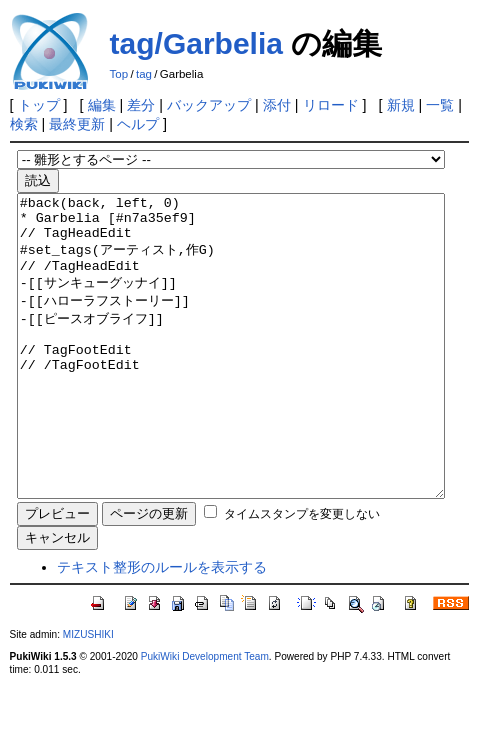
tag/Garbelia (196, 43)
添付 (277, 105)
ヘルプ (138, 124)
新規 (401, 105)
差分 (141, 105)
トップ (39, 105)
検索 (24, 124)
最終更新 (77, 124)
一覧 (440, 105)
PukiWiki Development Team (205, 716)
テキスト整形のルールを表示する (162, 627)
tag (144, 74)
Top (119, 74)
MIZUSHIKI (88, 694)
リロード (331, 105)
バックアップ (209, 105)
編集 (102, 105)
